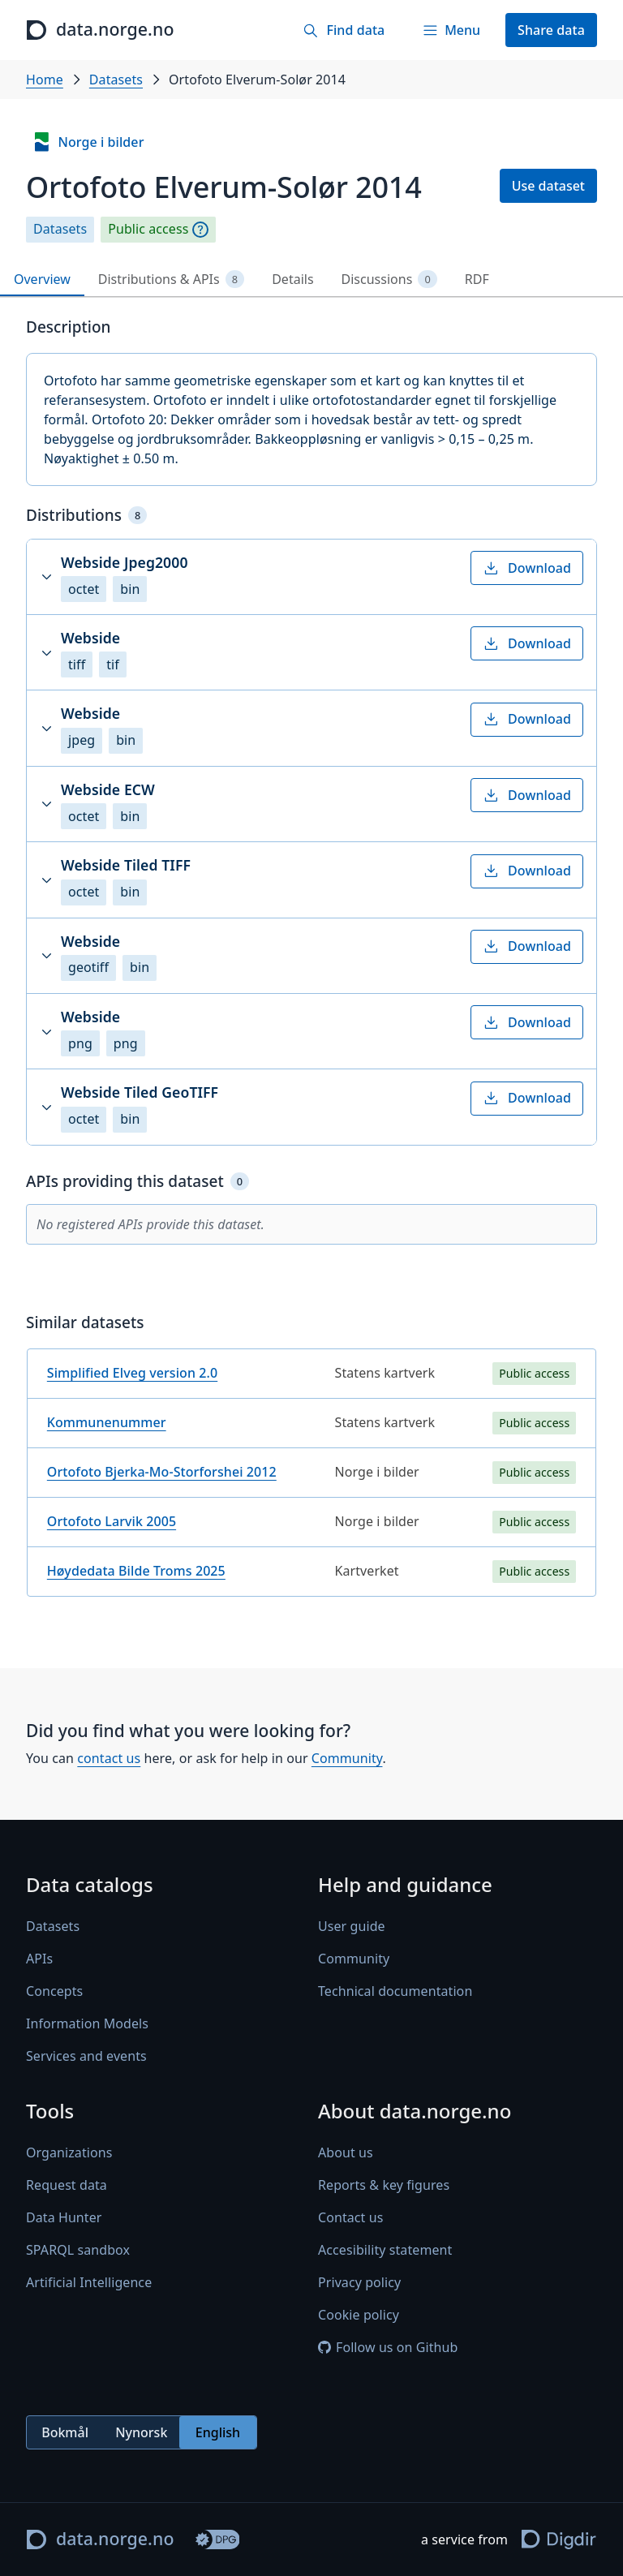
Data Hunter (64, 2218)
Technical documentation (395, 1992)
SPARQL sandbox (78, 2251)
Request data (66, 2186)
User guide (351, 1927)
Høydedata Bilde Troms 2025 (136, 1571)
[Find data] (343, 30)
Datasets (116, 79)
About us (345, 2153)
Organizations (69, 2153)
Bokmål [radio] (64, 2432)
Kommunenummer (106, 1422)
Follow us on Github (388, 2348)
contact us (108, 1758)
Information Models (87, 2024)
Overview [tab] (42, 279)
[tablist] (311, 279)
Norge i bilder (88, 142)
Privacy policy (359, 2283)
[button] (311, 577)
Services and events (86, 2057)
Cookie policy (358, 2315)
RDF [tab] (477, 279)
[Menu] (451, 30)
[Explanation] (200, 229)
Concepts (54, 1992)
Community (347, 1758)
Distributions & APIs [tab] (171, 279)
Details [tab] (292, 279)
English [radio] (217, 2432)
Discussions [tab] (389, 279)
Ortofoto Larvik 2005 (111, 1521)
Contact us (350, 2218)
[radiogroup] (141, 2433)
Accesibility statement (385, 2251)
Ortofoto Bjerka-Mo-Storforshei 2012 (162, 1472)
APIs (39, 1959)
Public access (148, 229)
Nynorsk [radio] (141, 2432)
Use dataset (548, 186)
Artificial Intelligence (89, 2283)
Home (44, 79)
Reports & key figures (383, 2186)
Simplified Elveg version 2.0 (132, 1373)
